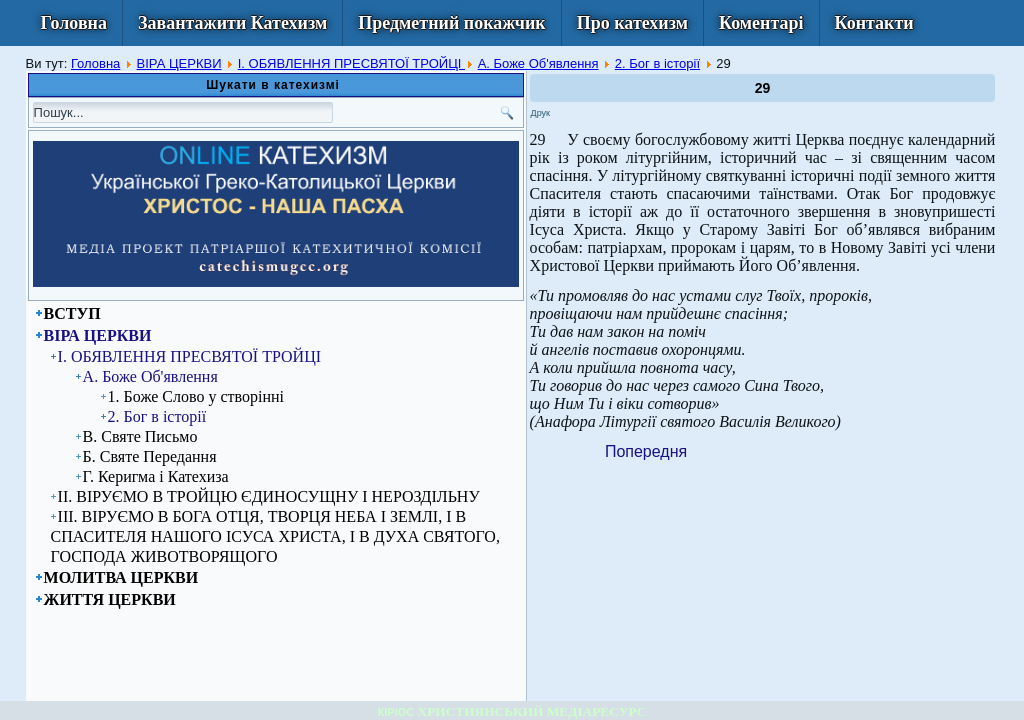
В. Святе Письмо (140, 436)
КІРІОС (396, 712)
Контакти (874, 23)
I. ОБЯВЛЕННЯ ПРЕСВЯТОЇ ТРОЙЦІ (351, 63)
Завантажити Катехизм (232, 23)
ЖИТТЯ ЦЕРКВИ (110, 599)
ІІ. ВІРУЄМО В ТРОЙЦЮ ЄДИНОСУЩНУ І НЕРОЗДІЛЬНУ (269, 496)
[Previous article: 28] (646, 451)
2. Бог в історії (657, 63)
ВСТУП (72, 313)
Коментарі (761, 23)
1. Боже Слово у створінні (196, 396)
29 (763, 88)
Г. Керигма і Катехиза (156, 476)
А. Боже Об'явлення (538, 63)
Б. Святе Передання (150, 456)
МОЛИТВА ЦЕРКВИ (121, 577)
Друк (540, 113)
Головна (74, 23)
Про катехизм (632, 23)
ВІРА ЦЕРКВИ (179, 63)
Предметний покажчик (452, 23)
